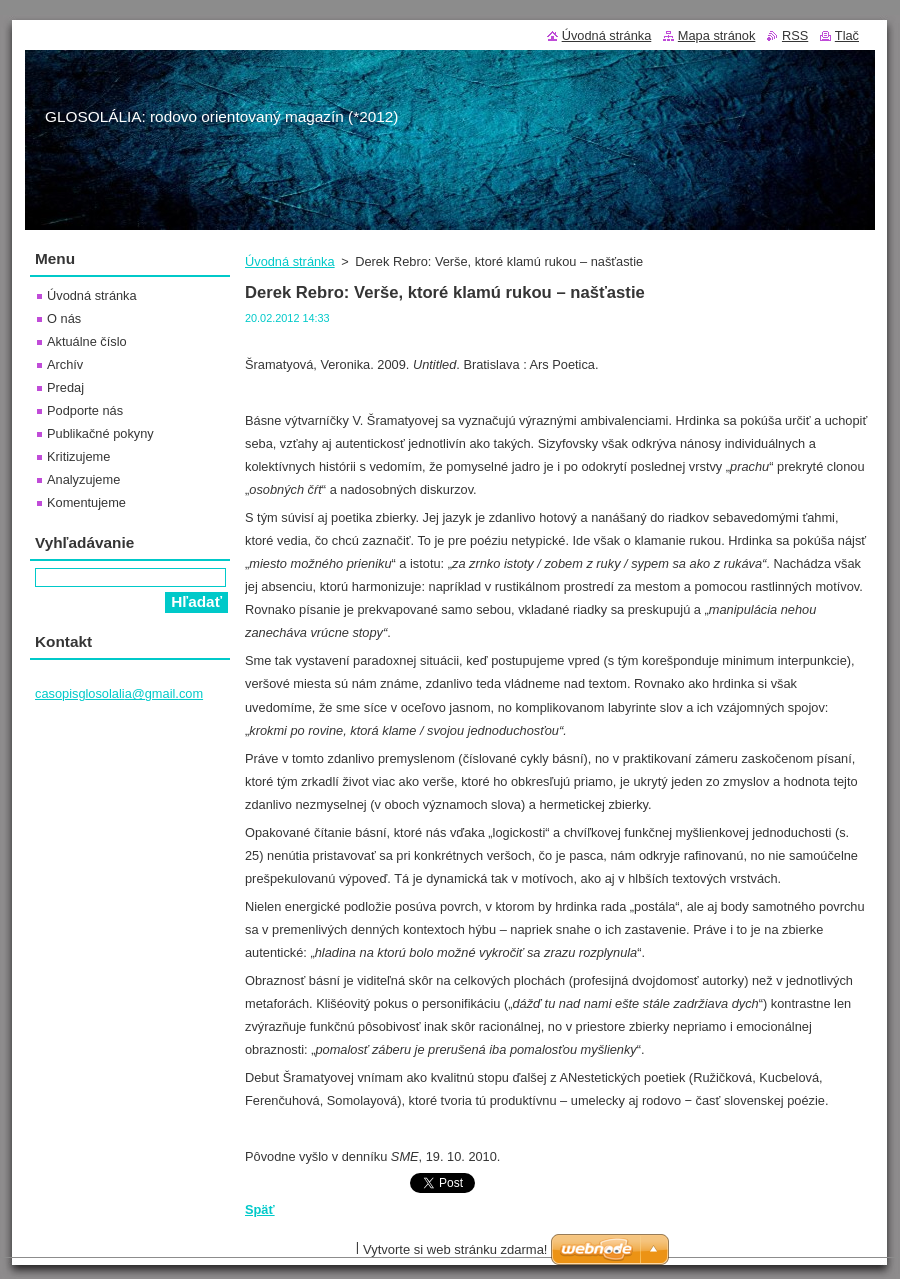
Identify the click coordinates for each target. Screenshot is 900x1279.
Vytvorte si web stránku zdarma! (455, 1249)
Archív (65, 364)
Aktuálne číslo (87, 341)
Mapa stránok (717, 35)
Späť (260, 1209)
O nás (64, 318)
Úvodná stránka (290, 261)
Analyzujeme (83, 479)
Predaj (65, 387)
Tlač (847, 35)
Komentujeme (86, 502)
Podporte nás (85, 410)
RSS (795, 35)
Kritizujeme (78, 456)
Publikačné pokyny (100, 433)
